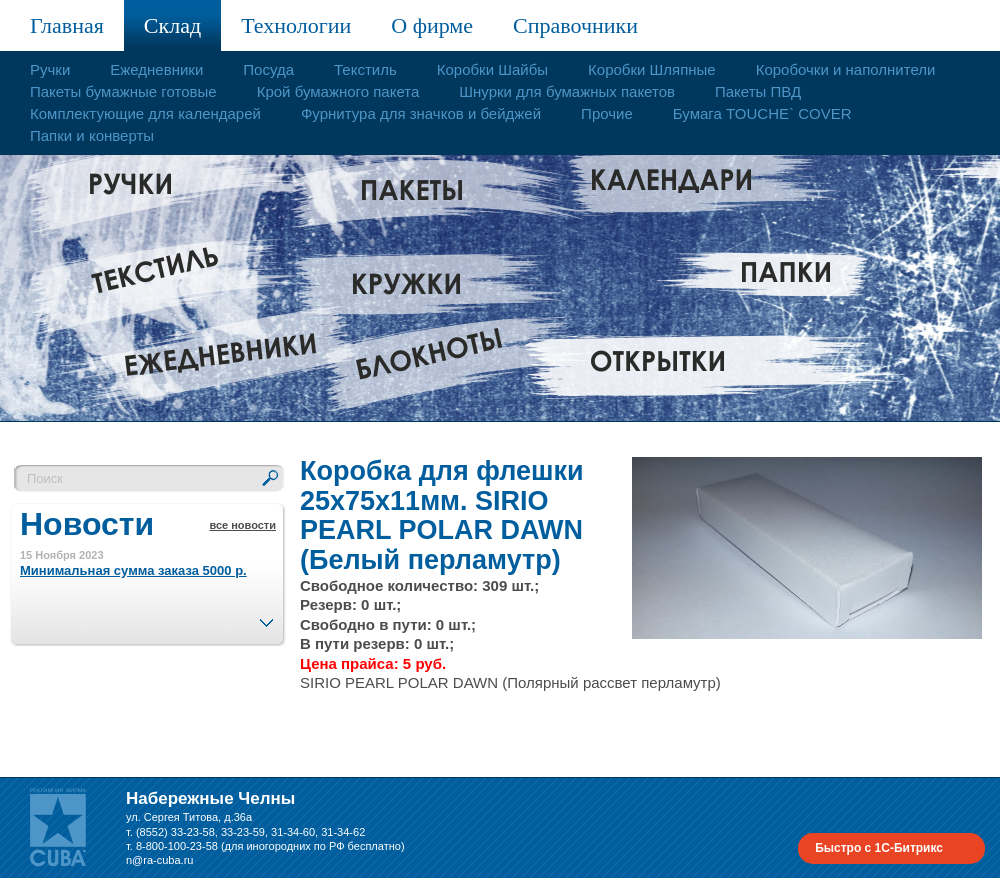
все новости (242, 525)
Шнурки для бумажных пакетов (567, 91)
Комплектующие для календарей (145, 113)
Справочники (575, 25)
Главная (67, 25)
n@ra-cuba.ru (159, 860)
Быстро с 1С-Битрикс (879, 848)
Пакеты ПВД (758, 91)
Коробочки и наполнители (846, 69)
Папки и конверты (92, 135)
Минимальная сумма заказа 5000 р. (133, 570)
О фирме (432, 25)
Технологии (296, 25)
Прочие (607, 113)
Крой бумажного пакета (338, 91)
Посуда (268, 69)
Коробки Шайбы (492, 69)
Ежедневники (156, 69)
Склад (172, 25)
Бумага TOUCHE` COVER (762, 113)
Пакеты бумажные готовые (123, 91)
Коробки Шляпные (652, 69)
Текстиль (365, 69)
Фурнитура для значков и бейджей (421, 113)
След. (266, 617)
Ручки (50, 69)
